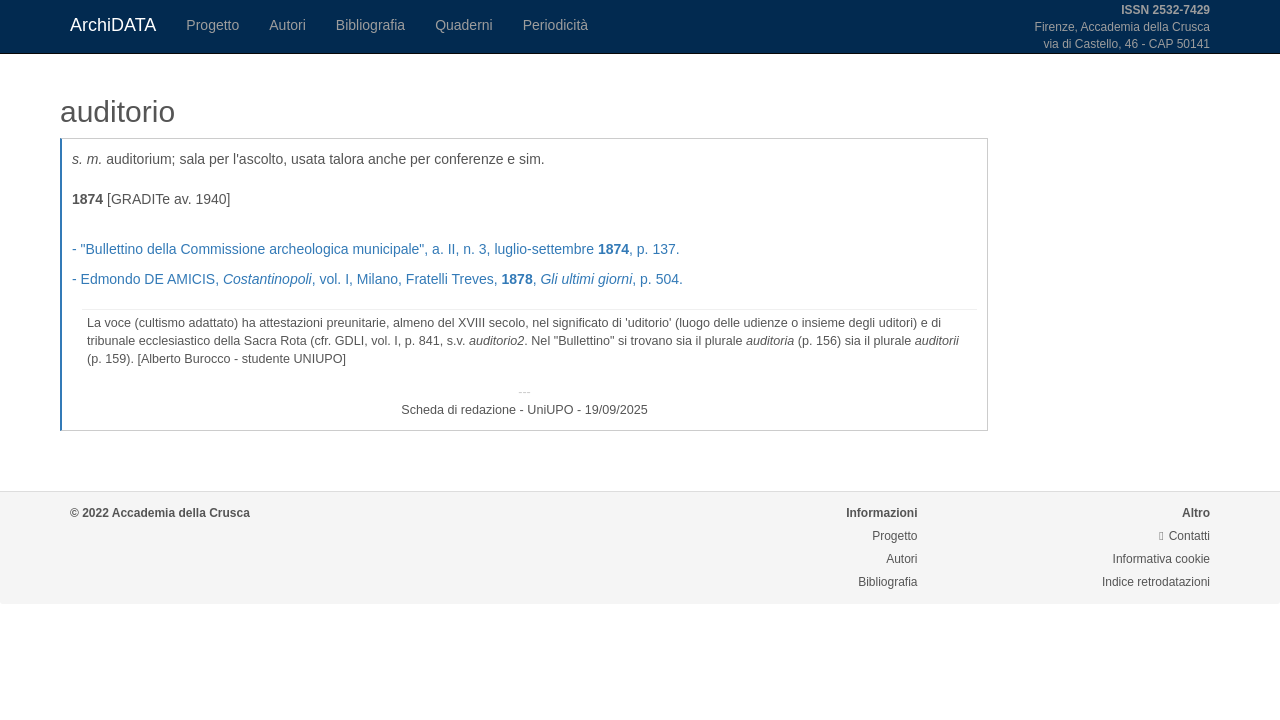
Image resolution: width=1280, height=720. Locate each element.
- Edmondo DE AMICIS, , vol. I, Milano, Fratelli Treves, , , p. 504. (377, 279)
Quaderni (464, 25)
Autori (287, 25)
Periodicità (555, 25)
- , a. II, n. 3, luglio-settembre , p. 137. (376, 249)
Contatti (1184, 536)
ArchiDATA (113, 25)
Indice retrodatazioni (1156, 582)
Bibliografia (370, 25)
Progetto (212, 25)
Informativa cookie (1161, 559)
